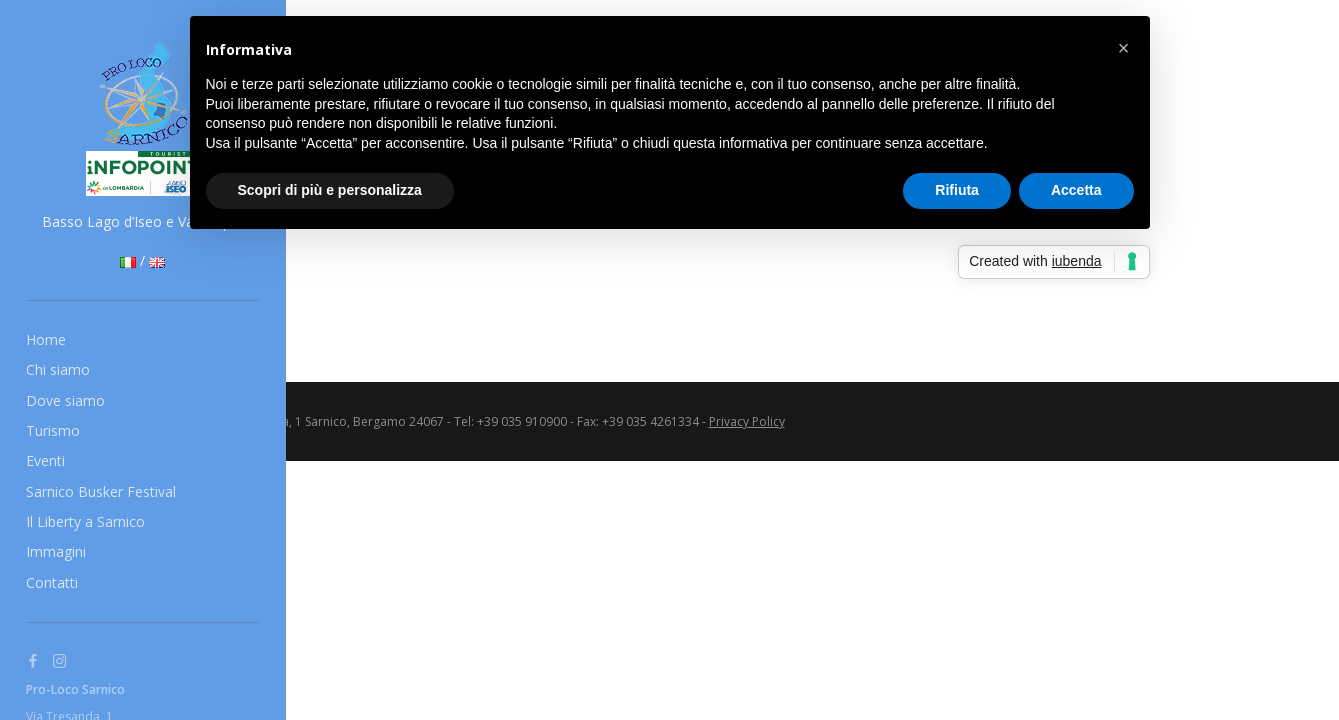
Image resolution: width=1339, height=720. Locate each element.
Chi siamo (58, 369)
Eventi (45, 460)
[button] (1124, 48)
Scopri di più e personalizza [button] (330, 190)
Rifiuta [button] (957, 190)
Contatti (52, 582)
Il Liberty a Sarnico (85, 521)
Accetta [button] (1076, 190)
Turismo (53, 430)
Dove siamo (65, 400)
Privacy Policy (747, 421)
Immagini (56, 551)
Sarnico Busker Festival (101, 491)
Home (46, 339)
